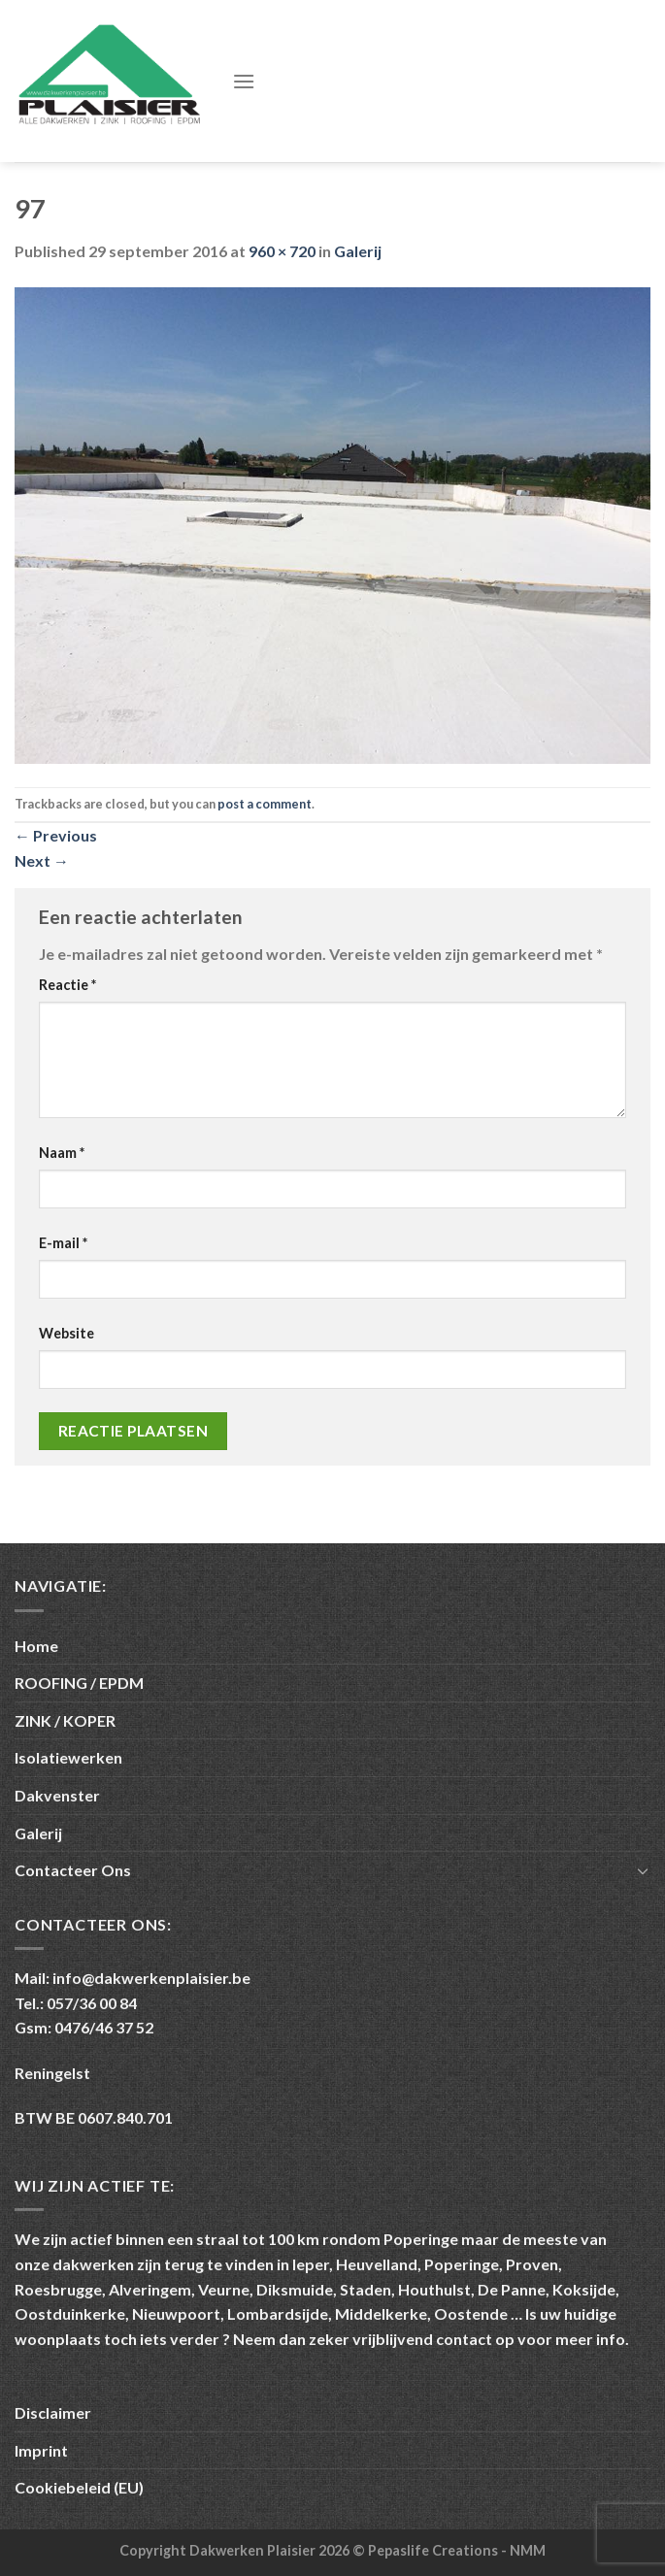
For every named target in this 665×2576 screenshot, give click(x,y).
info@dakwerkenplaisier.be (151, 1977)
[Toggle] (642, 1870)
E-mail (63, 1243)
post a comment (264, 803)
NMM (528, 2550)
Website (66, 1333)
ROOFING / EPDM (79, 1682)
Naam (61, 1152)
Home (36, 1645)
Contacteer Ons (73, 1870)
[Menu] (243, 81)
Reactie (67, 984)
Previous (56, 835)
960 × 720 (282, 251)
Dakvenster (57, 1795)
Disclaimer (53, 2412)
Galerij (358, 251)
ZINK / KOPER (65, 1720)
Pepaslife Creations (434, 2550)
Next (42, 860)
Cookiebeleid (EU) (79, 2487)
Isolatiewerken (68, 1757)
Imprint (41, 2450)
